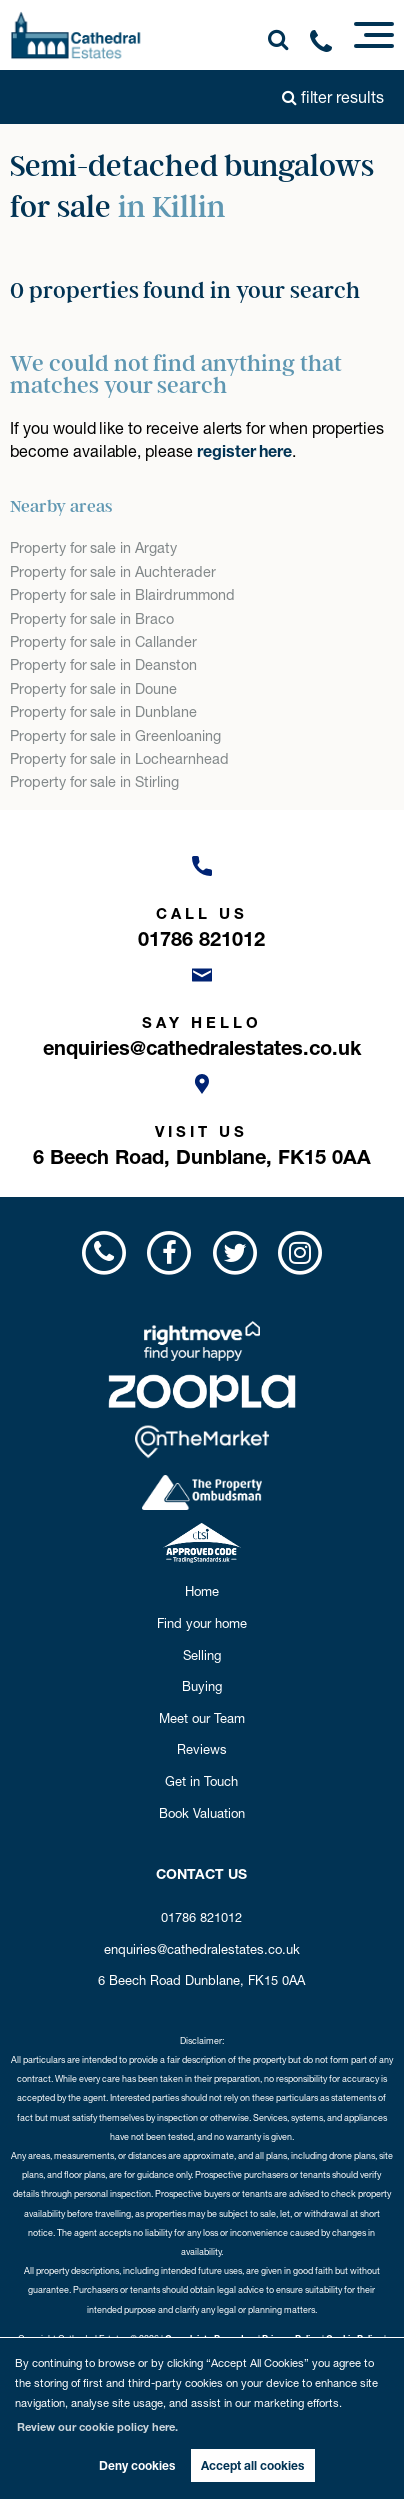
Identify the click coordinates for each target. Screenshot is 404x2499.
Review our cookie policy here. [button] (97, 2427)
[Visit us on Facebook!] (169, 1252)
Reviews (202, 1749)
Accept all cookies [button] (252, 2465)
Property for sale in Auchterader (112, 572)
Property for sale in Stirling (94, 782)
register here (244, 451)
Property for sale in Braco (92, 619)
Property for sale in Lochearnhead (119, 759)
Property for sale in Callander (103, 642)
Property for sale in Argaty (93, 548)
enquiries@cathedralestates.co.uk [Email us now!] (202, 1949)
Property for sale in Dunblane (103, 712)
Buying (202, 1686)
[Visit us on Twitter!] (234, 1252)
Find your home (202, 1623)
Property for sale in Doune (93, 689)
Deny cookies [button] (137, 2465)
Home (202, 1591)
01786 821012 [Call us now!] (201, 1917)
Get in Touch (201, 1781)
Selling (202, 1655)
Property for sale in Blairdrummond (122, 595)
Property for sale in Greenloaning (115, 736)
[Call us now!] (328, 45)
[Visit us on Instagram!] (299, 1252)
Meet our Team (202, 1718)
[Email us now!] (202, 1006)
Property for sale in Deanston (103, 665)
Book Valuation (202, 1813)
